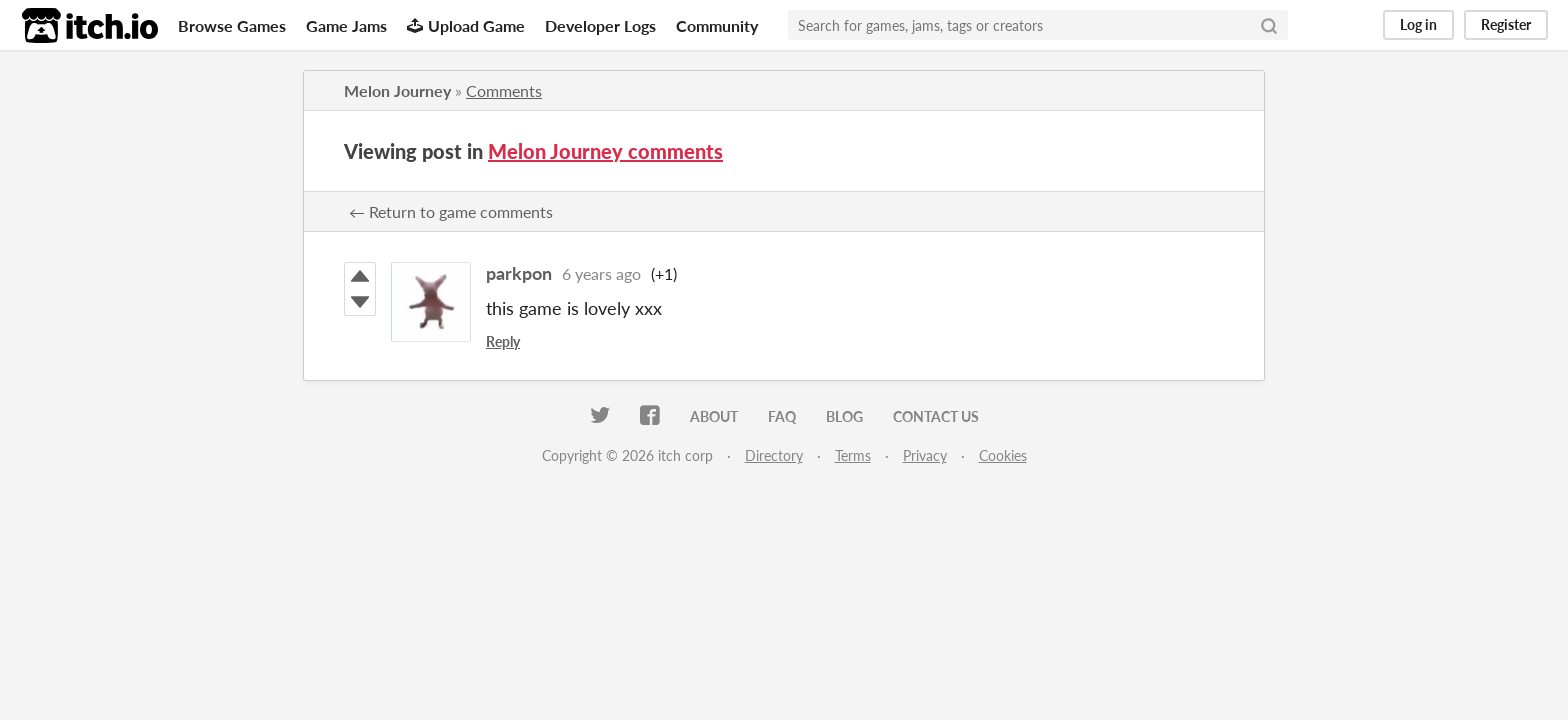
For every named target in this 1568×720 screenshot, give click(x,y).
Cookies (1003, 455)
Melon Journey (397, 90)
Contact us (936, 416)
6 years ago (601, 273)
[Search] (1269, 25)
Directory (774, 455)
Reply (503, 341)
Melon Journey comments (605, 151)
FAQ (782, 416)
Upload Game (466, 25)
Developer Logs (600, 25)
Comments (504, 90)
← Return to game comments (451, 211)
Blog (844, 416)
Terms (853, 455)
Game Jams (346, 25)
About (714, 416)
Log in (1418, 24)
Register (1506, 24)
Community (717, 25)
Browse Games (232, 25)
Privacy (925, 455)
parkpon (519, 273)
